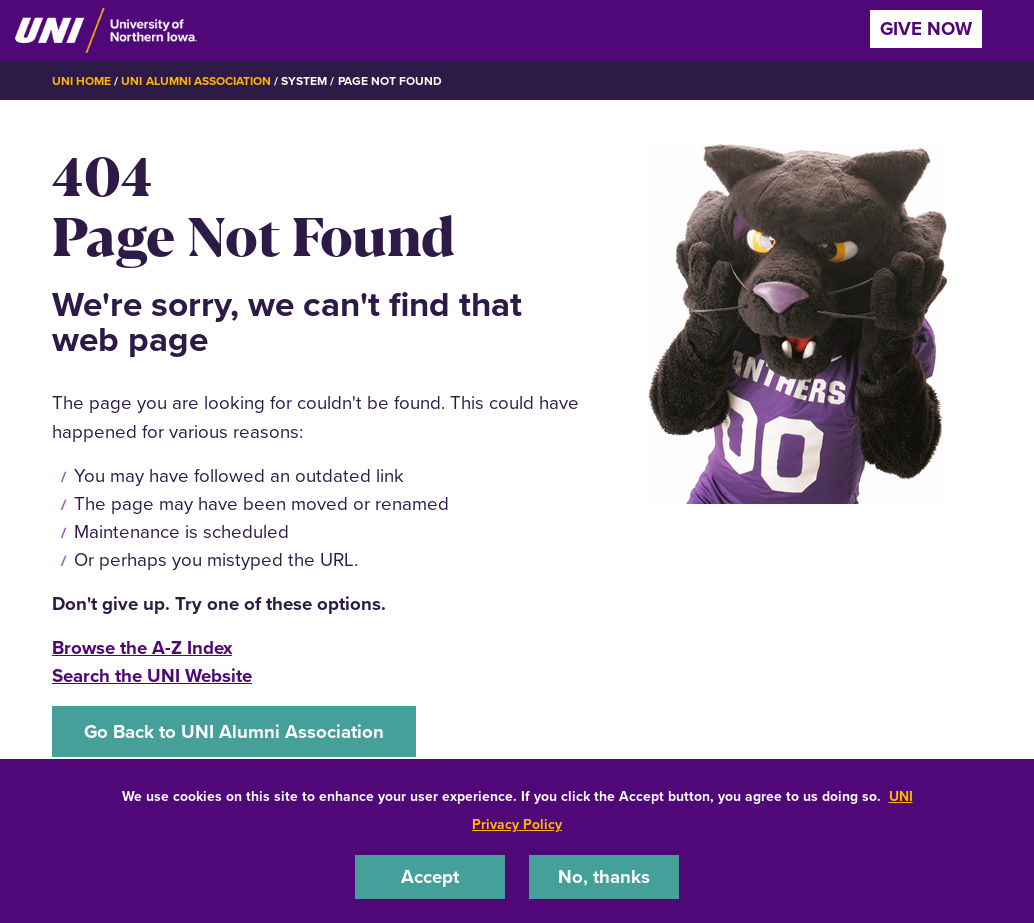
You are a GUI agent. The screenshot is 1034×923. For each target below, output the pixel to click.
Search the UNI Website (152, 675)
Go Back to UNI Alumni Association (234, 731)
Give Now (926, 28)
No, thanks (604, 876)
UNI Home (81, 81)
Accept (430, 876)
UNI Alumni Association (196, 81)
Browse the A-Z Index (142, 647)
